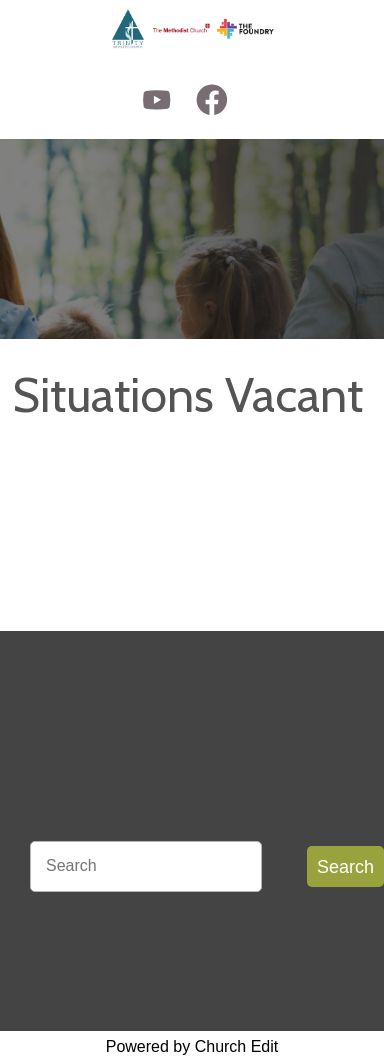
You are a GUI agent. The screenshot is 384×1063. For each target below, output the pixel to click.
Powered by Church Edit (192, 1046)
